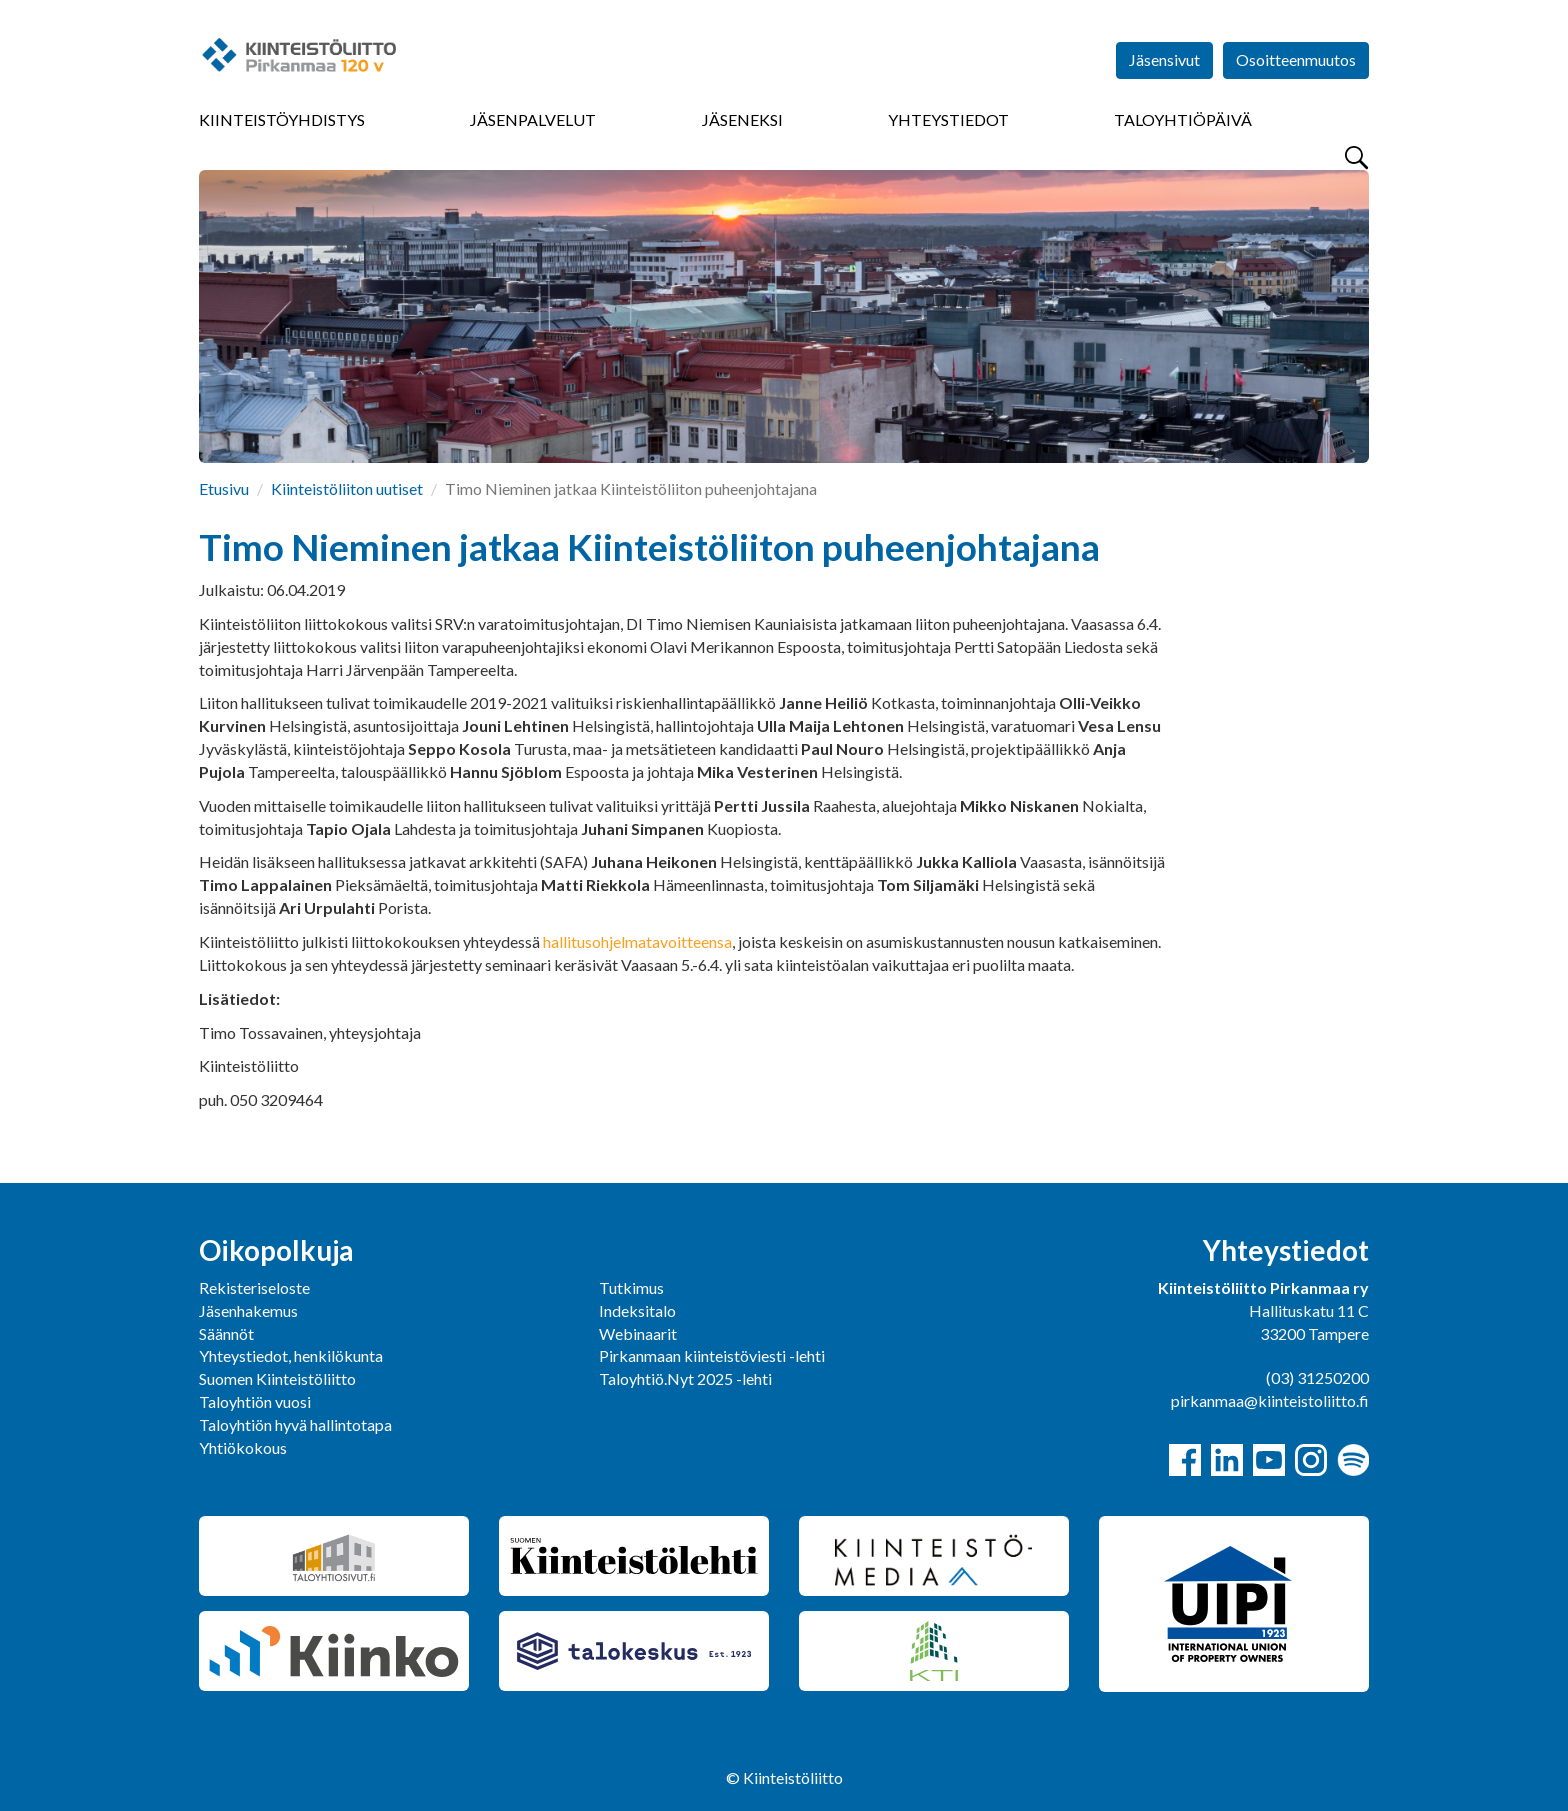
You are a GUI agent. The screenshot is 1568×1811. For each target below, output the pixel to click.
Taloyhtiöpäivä (1183, 119)
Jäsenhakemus (248, 1310)
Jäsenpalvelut (533, 119)
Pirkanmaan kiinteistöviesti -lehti (712, 1355)
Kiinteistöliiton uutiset (347, 488)
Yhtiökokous (243, 1447)
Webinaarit (638, 1333)
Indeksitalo (637, 1310)
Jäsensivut (1164, 59)
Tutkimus (631, 1287)
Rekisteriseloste (254, 1287)
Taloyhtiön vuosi (255, 1401)
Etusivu (224, 488)
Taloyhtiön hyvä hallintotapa (295, 1424)
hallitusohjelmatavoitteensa (637, 941)
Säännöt (226, 1333)
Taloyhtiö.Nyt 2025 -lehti (687, 1378)
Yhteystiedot (948, 119)
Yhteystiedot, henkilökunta (291, 1355)
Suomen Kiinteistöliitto (277, 1378)
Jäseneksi (742, 119)
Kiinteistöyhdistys (282, 119)
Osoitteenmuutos (1296, 59)
